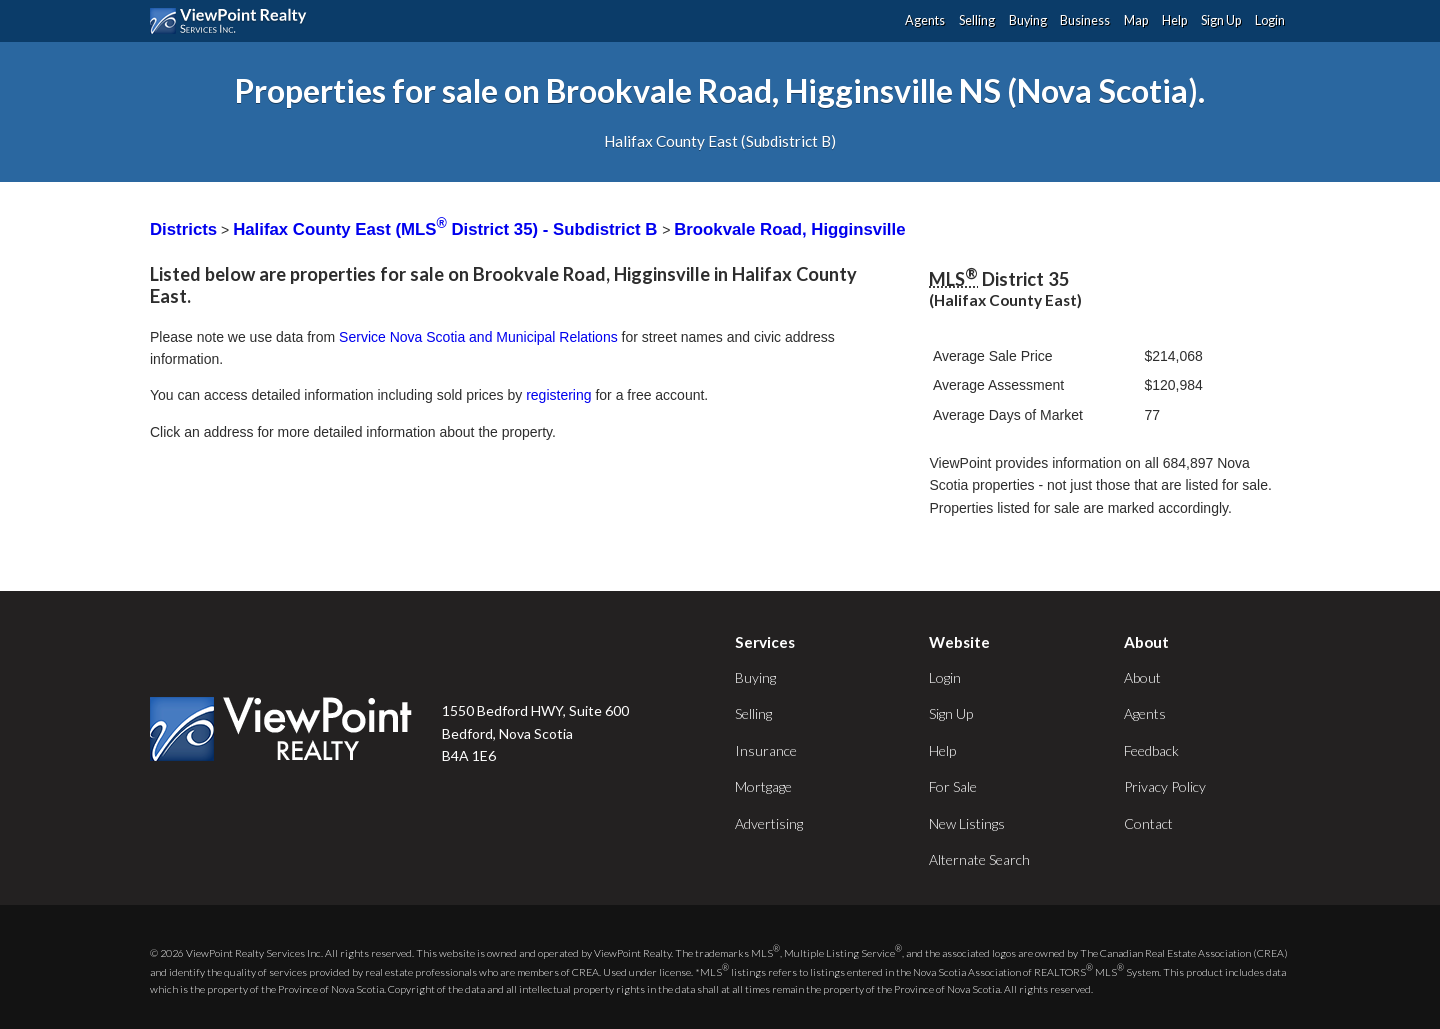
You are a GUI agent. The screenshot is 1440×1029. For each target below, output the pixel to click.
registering (558, 395)
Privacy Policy (1165, 786)
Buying (1028, 20)
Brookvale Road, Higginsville (789, 229)
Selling (977, 20)
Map (1136, 20)
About (1142, 677)
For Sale (953, 786)
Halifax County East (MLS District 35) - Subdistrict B (447, 229)
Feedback (1151, 750)
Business (1085, 20)
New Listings (967, 823)
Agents (925, 20)
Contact (1148, 823)
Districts (183, 229)
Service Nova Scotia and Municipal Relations (478, 337)
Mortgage (763, 786)
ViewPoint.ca (233, 21)
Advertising (769, 823)
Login (1270, 20)
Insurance (766, 750)
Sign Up (1221, 20)
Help (1174, 20)
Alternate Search (979, 859)
